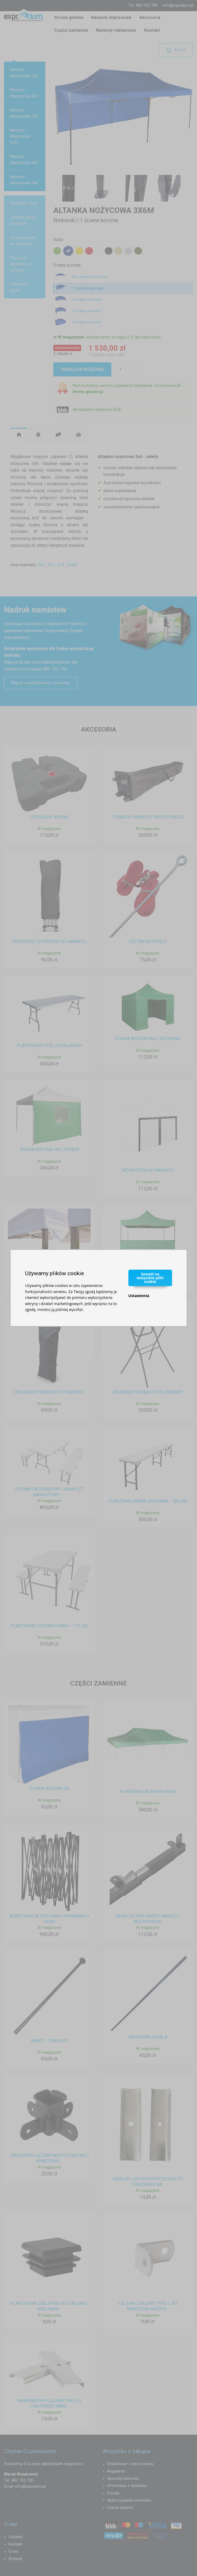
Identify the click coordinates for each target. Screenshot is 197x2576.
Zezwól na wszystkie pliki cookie (150, 1277)
